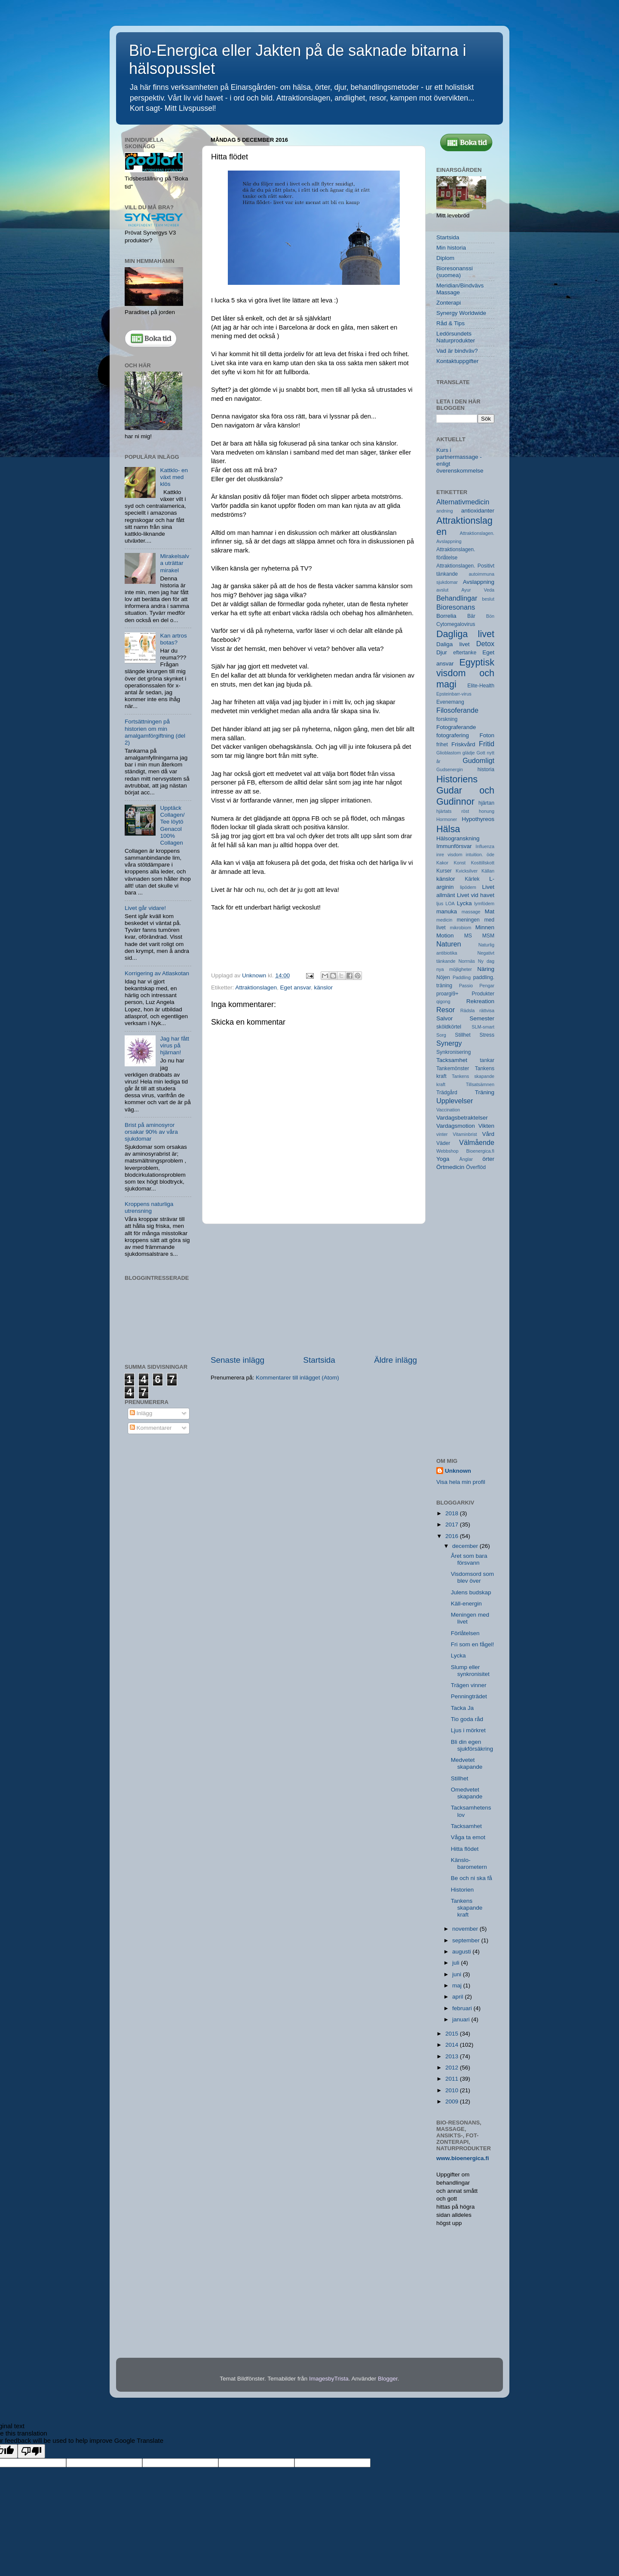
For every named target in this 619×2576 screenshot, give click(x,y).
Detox (485, 643)
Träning (484, 1092)
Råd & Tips (450, 323)
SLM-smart (483, 1026)
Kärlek (472, 879)
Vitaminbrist (465, 1134)
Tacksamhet (451, 1060)
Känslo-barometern (469, 1863)
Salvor (444, 1018)
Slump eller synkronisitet (470, 1670)
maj (457, 1985)
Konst (460, 862)
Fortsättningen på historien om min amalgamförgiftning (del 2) (155, 732)
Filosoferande (457, 710)
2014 (452, 2045)
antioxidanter (477, 510)
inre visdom (449, 854)
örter (488, 1159)
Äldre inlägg (395, 1359)
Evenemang (450, 702)
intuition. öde (480, 854)
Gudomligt (478, 760)
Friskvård (463, 744)
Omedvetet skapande (467, 1793)
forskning (446, 719)
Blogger (388, 2378)
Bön (490, 616)
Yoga (442, 1159)
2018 (452, 1513)
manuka (446, 911)
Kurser (444, 871)
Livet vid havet (475, 895)
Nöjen (443, 977)
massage (471, 911)
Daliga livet (452, 644)
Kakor (442, 862)
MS (468, 936)
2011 (452, 2078)
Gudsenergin (449, 769)
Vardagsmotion (455, 1126)
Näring (485, 969)
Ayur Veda (477, 589)
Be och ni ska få (471, 1878)
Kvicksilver (467, 870)
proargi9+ (447, 994)
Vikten (486, 1126)
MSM (488, 936)
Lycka (464, 903)
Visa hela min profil (460, 1482)
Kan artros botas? (173, 639)
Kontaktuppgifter (457, 361)
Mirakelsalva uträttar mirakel (174, 563)
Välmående (476, 1142)
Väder (443, 1143)
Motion (445, 935)
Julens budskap (471, 1592)
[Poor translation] (31, 2451)
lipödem (468, 887)
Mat (489, 911)
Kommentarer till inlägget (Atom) (297, 1377)
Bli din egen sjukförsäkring (472, 1745)
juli (456, 1962)
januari (461, 2019)
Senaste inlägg (237, 1359)
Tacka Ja (462, 1708)
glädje (469, 752)
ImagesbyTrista (329, 2378)
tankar (487, 1060)
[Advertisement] (313, 1289)
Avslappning (478, 582)
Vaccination (448, 1109)
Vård (488, 1134)
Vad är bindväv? (457, 351)
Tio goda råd (467, 1719)
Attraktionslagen (256, 987)
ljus (439, 903)
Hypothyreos (478, 819)
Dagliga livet (465, 634)
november (466, 1929)
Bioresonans (455, 607)
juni (457, 1974)
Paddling (462, 977)
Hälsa (448, 829)
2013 (452, 2056)
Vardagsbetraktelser (462, 1117)
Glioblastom (448, 752)
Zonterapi (448, 302)
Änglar (466, 1159)
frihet (442, 745)
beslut (488, 598)
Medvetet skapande (467, 1763)
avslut (442, 589)
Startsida (319, 1359)
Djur (441, 652)
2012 (452, 2067)
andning (444, 510)
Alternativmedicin (462, 502)
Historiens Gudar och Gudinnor (465, 790)
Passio (466, 985)
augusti (462, 1951)
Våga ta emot (468, 1837)
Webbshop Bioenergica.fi (465, 1151)
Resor (445, 1009)
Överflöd (476, 1167)
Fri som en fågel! (472, 1644)
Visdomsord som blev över (472, 1577)
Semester (481, 1018)
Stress (487, 1035)
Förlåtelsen (465, 1633)
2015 (452, 2033)
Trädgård (446, 1093)
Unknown (458, 1471)
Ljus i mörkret (468, 1730)
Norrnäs (466, 961)
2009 (452, 2101)
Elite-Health (480, 686)
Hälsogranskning (458, 838)
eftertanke (464, 653)
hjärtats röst (452, 811)
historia (486, 769)
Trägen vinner (469, 1685)
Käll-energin (466, 1603)
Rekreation (480, 1001)
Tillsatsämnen (480, 1084)
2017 (452, 1524)
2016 (452, 1536)
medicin (444, 919)
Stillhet (462, 1035)
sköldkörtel (448, 1027)
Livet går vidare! (145, 908)
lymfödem (484, 903)
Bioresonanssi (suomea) (454, 271)
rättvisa (486, 1010)
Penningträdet (469, 1696)
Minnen (484, 927)
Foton (486, 735)
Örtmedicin (450, 1167)
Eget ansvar (295, 987)
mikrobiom (460, 927)
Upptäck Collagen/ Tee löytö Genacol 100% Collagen (172, 825)
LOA (450, 903)
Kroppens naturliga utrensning (149, 1207)
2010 (452, 2090)
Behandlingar (456, 598)
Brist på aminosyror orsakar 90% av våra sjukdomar (151, 1132)
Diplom (445, 258)
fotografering (452, 735)
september (466, 1940)
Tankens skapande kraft (467, 1908)
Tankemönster (452, 1068)
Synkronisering (453, 1052)
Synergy (449, 1043)
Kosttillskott (482, 862)
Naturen (448, 944)
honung (486, 811)
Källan (487, 870)
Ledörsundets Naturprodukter (455, 337)
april (458, 1996)
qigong (443, 1001)
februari (463, 2008)
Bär (471, 616)
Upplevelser (454, 1101)
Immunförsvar (454, 846)
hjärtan (486, 803)
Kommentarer (151, 1428)
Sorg (441, 1035)
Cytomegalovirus (455, 624)
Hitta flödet (465, 1849)
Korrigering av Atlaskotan (157, 973)
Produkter (483, 994)
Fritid (486, 744)
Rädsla (467, 1010)
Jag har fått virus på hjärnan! (174, 1045)
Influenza (484, 846)
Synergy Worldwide (461, 313)
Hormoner (446, 819)
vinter (441, 1134)
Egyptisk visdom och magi (465, 673)
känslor (323, 987)
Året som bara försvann (469, 1559)
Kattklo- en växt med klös (174, 477)
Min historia (451, 247)
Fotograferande (456, 727)
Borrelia (446, 616)
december (466, 1546)
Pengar (486, 985)
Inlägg (141, 1413)
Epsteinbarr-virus (454, 693)
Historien (462, 1889)
